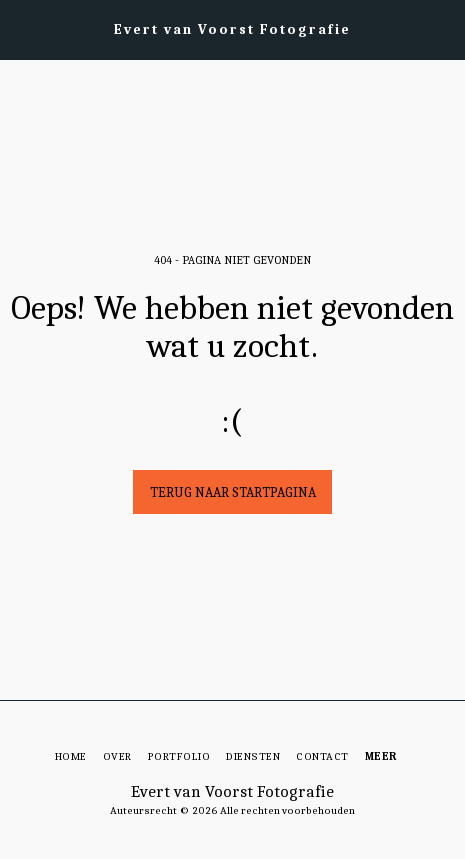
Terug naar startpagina (233, 492)
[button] (22, 28)
